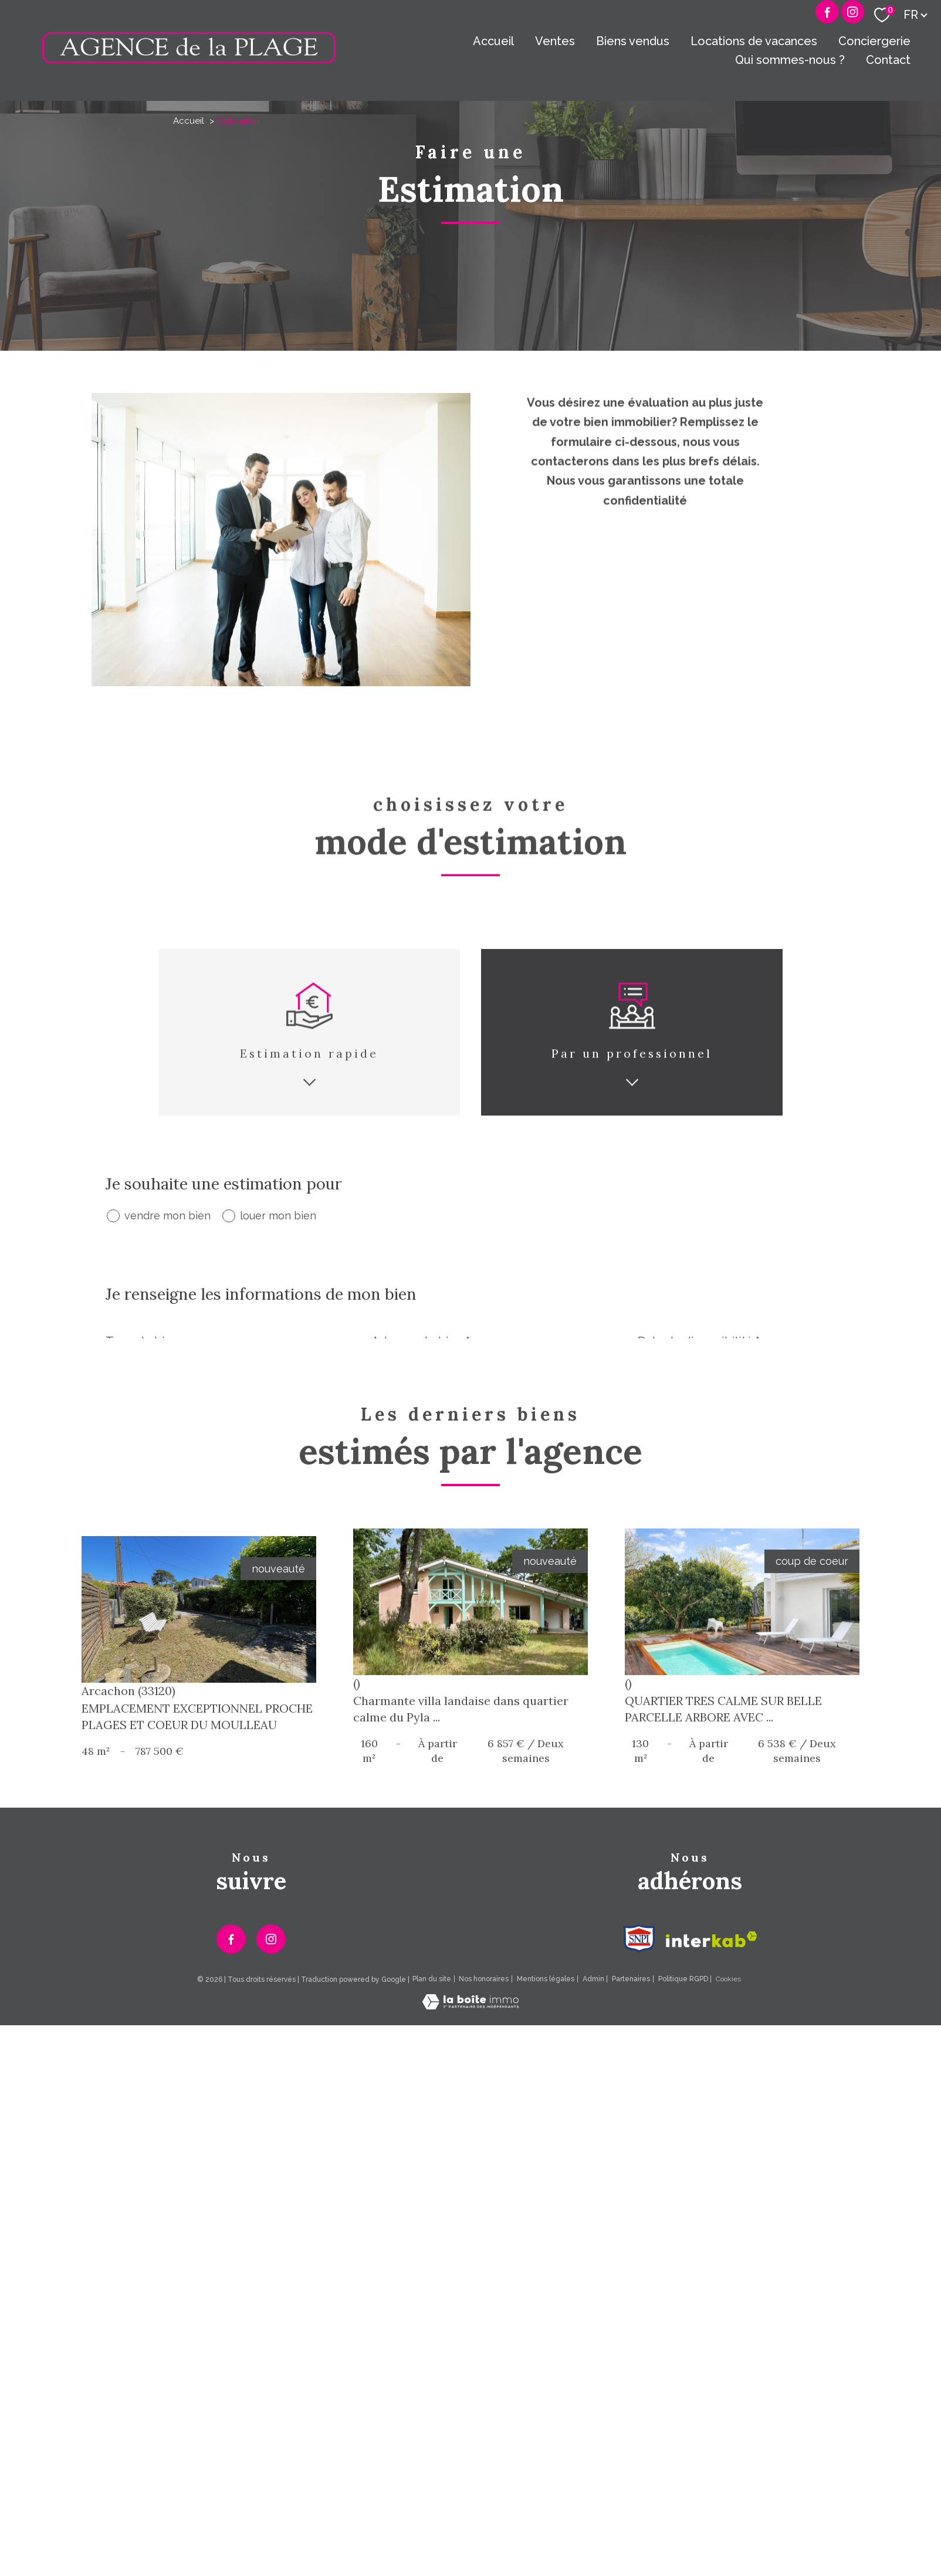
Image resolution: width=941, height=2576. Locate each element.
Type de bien (142, 1341)
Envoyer (791, 1611)
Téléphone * (405, 1498)
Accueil (493, 41)
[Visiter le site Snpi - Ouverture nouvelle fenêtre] (639, 2308)
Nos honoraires (484, 2349)
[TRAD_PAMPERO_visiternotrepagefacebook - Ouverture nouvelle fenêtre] (827, 11)
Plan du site (431, 2349)
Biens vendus (632, 41)
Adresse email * (680, 1498)
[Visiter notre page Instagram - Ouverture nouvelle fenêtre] (853, 11)
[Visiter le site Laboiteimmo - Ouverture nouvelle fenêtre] (470, 2375)
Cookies (728, 2349)
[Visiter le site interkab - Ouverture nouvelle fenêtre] (711, 2309)
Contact (888, 60)
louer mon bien (278, 1216)
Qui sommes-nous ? (790, 60)
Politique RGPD (683, 2349)
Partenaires (631, 2349)
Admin (593, 2349)
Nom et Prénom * (152, 1498)
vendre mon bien (167, 1216)
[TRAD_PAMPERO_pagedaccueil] (189, 59)
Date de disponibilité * (699, 1341)
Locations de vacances (753, 41)
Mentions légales (545, 2349)
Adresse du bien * (420, 1341)
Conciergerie (874, 41)
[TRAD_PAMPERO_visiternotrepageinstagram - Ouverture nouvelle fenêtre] (271, 2309)
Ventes (555, 41)
